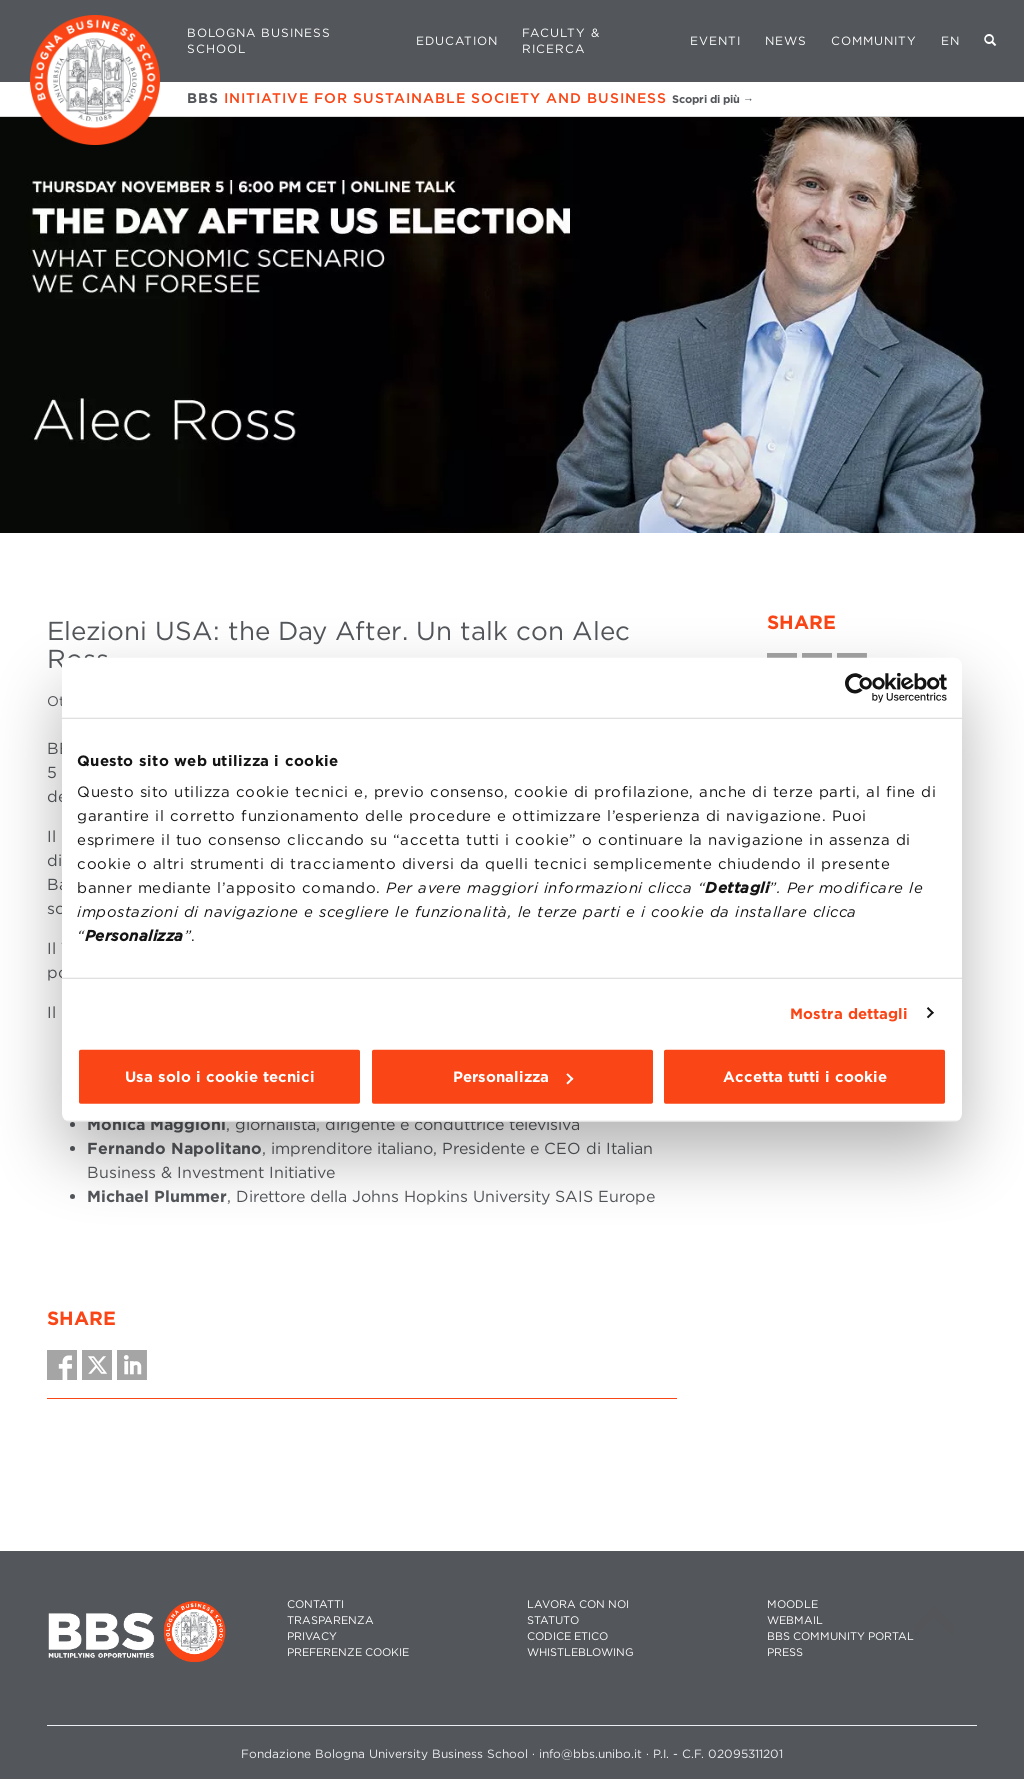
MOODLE (792, 1604)
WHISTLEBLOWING (580, 1652)
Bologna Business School (259, 40)
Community (874, 40)
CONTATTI (315, 1604)
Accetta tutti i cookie (805, 1077)
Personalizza (513, 1077)
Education (457, 40)
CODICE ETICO (567, 1636)
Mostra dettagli (849, 1013)
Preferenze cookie (348, 1652)
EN (950, 40)
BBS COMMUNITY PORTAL (840, 1636)
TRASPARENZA (330, 1620)
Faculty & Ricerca (561, 40)
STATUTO (553, 1620)
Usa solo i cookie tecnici (220, 1077)
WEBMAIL (795, 1620)
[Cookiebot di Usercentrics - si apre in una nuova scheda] (859, 687)
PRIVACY (312, 1636)
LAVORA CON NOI (578, 1604)
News (786, 40)
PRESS (785, 1652)
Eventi (715, 40)
